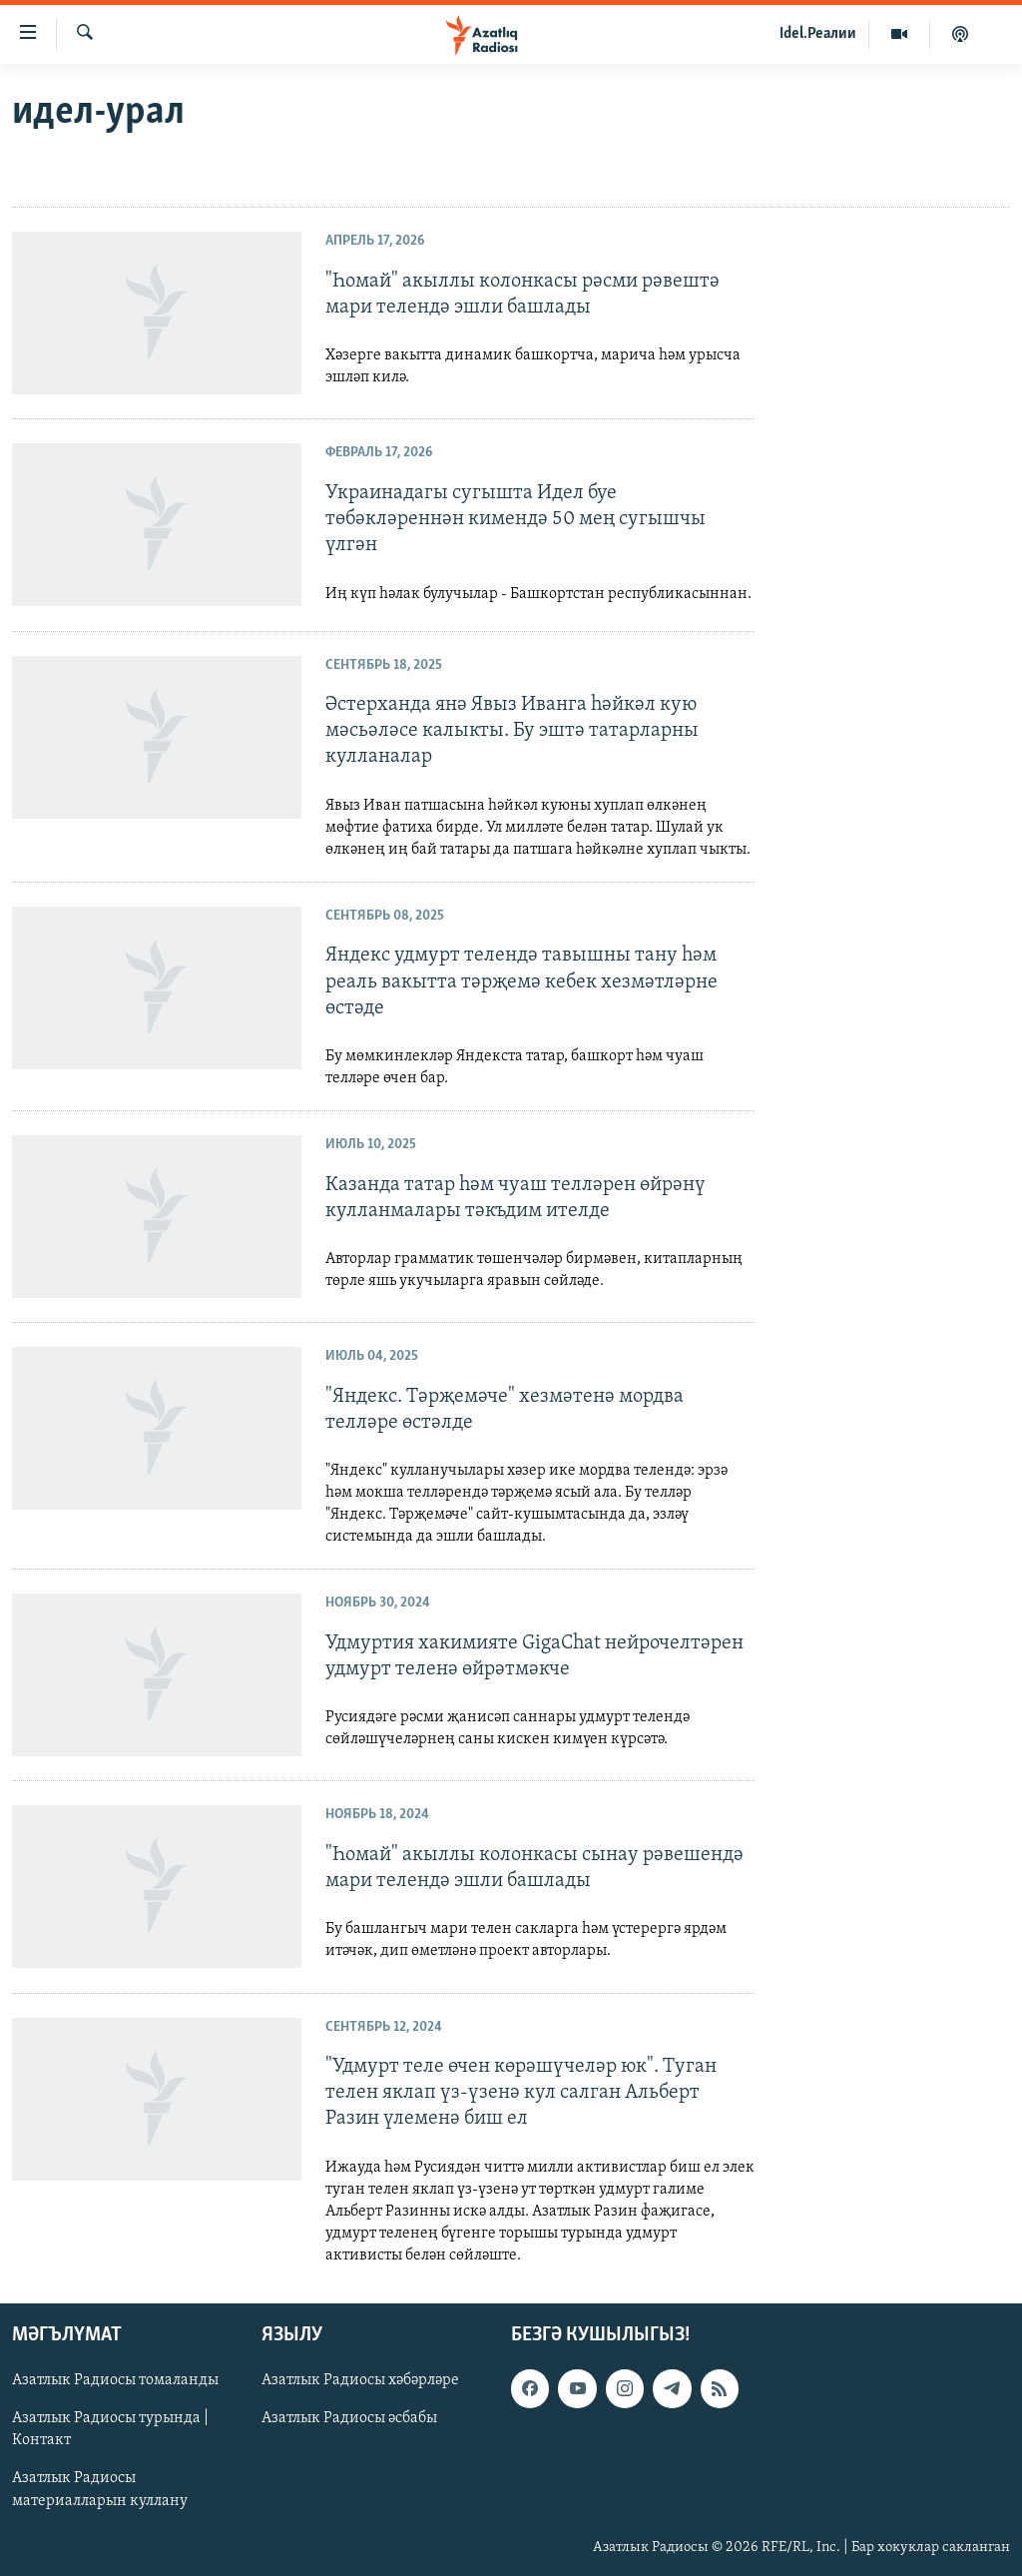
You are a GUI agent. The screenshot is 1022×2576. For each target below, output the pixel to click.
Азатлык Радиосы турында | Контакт (110, 2429)
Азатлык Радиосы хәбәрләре (360, 2380)
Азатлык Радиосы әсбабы (349, 2418)
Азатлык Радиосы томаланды (115, 2380)
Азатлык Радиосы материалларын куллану (100, 2489)
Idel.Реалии (817, 34)
